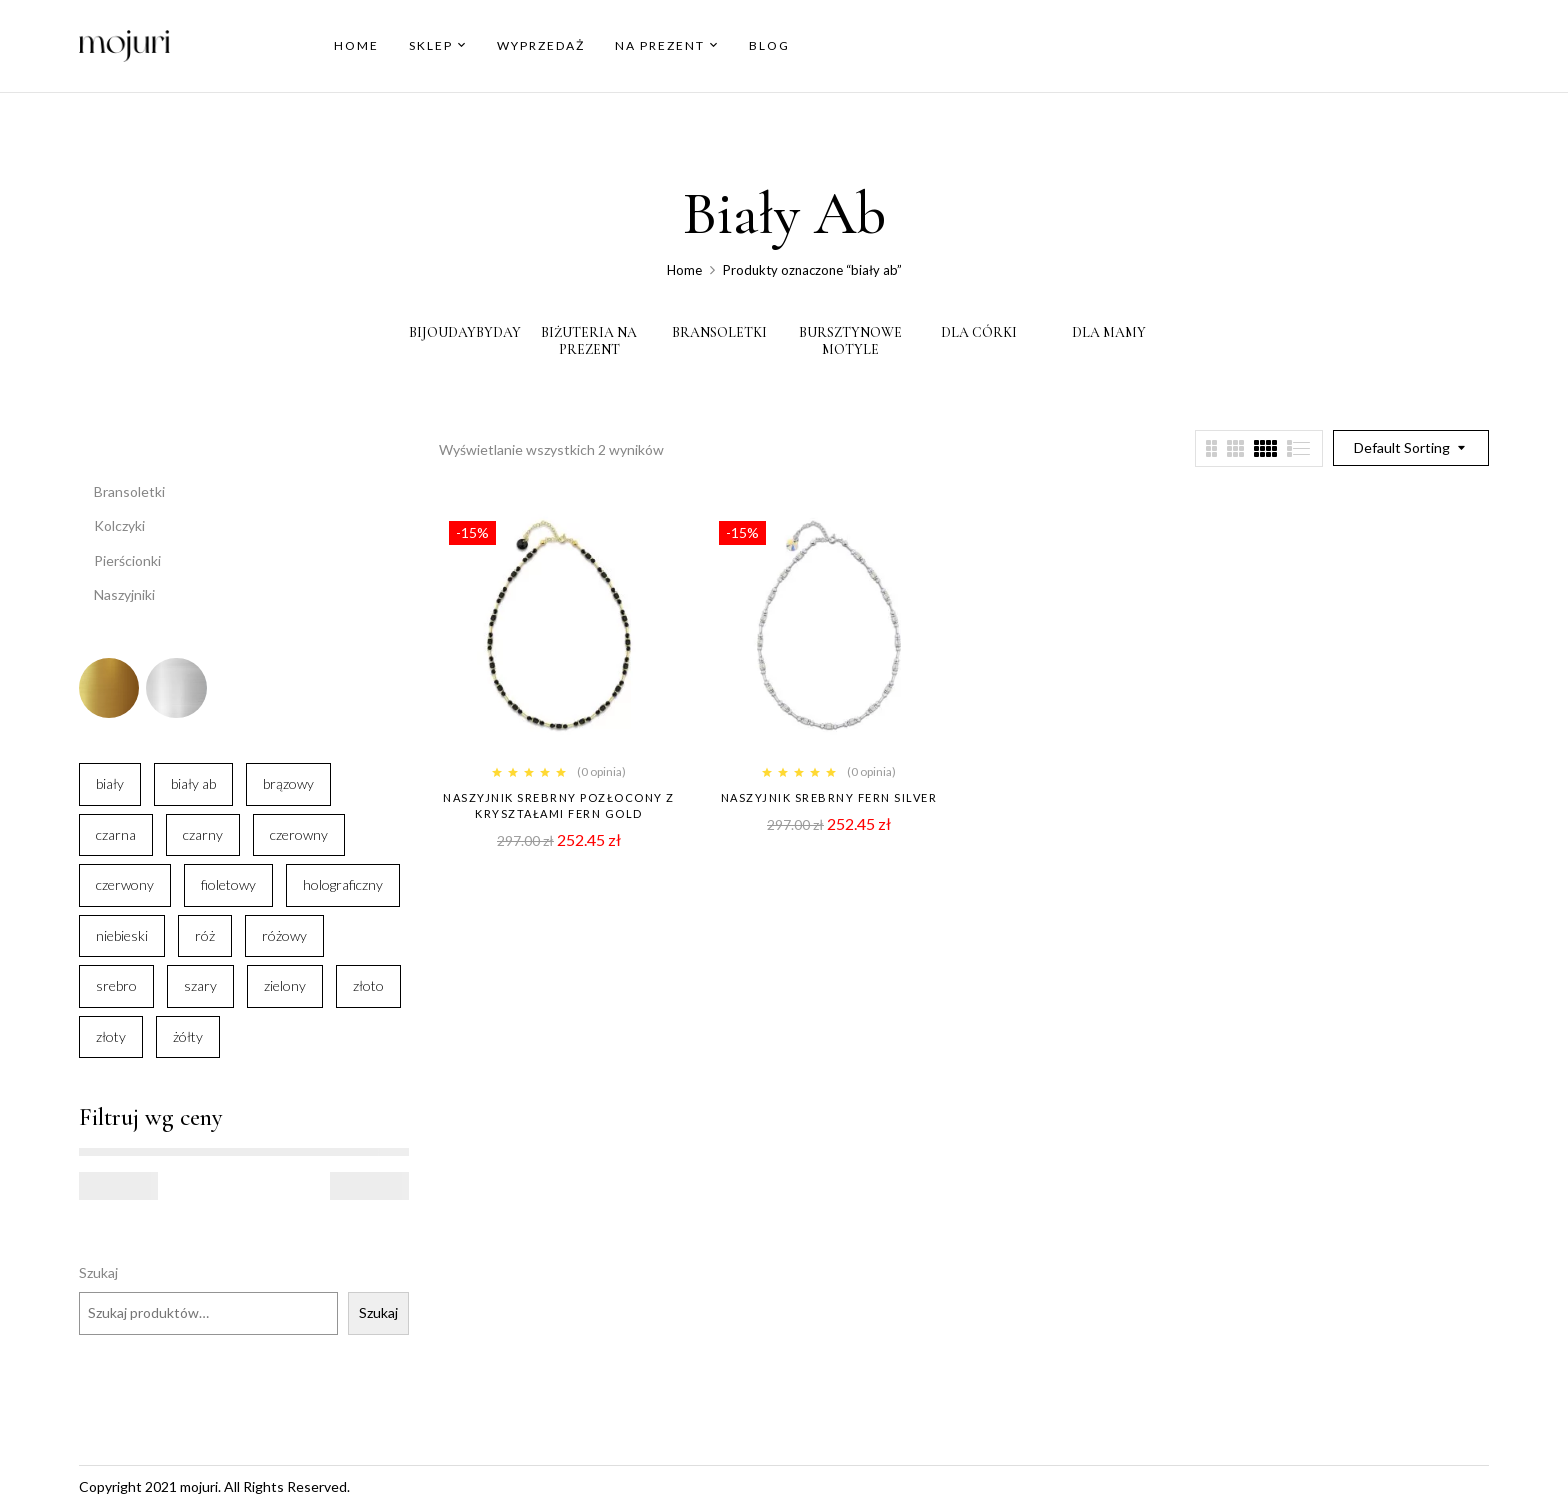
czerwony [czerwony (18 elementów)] (125, 884)
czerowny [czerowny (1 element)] (299, 834)
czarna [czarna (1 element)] (116, 834)
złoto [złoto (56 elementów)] (368, 985)
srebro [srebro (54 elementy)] (116, 985)
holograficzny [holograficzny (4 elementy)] (343, 884)
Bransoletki (129, 491)
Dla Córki (979, 333)
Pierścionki (127, 560)
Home (684, 270)
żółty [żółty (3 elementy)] (188, 1036)
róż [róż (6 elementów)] (205, 935)
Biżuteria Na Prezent (589, 341)
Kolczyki (119, 525)
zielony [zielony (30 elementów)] (285, 985)
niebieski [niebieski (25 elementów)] (122, 935)
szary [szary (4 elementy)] (200, 985)
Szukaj (98, 1272)
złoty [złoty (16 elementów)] (111, 1036)
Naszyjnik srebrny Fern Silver (829, 797)
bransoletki (719, 333)
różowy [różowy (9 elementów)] (284, 935)
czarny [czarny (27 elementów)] (203, 834)
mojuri (199, 1486)
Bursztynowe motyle (850, 341)
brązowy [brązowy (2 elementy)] (288, 783)
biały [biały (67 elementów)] (110, 783)
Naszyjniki (124, 594)
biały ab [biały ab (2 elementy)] (193, 783)
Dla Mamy (1109, 333)
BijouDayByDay (465, 333)
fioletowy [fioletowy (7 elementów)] (228, 884)
